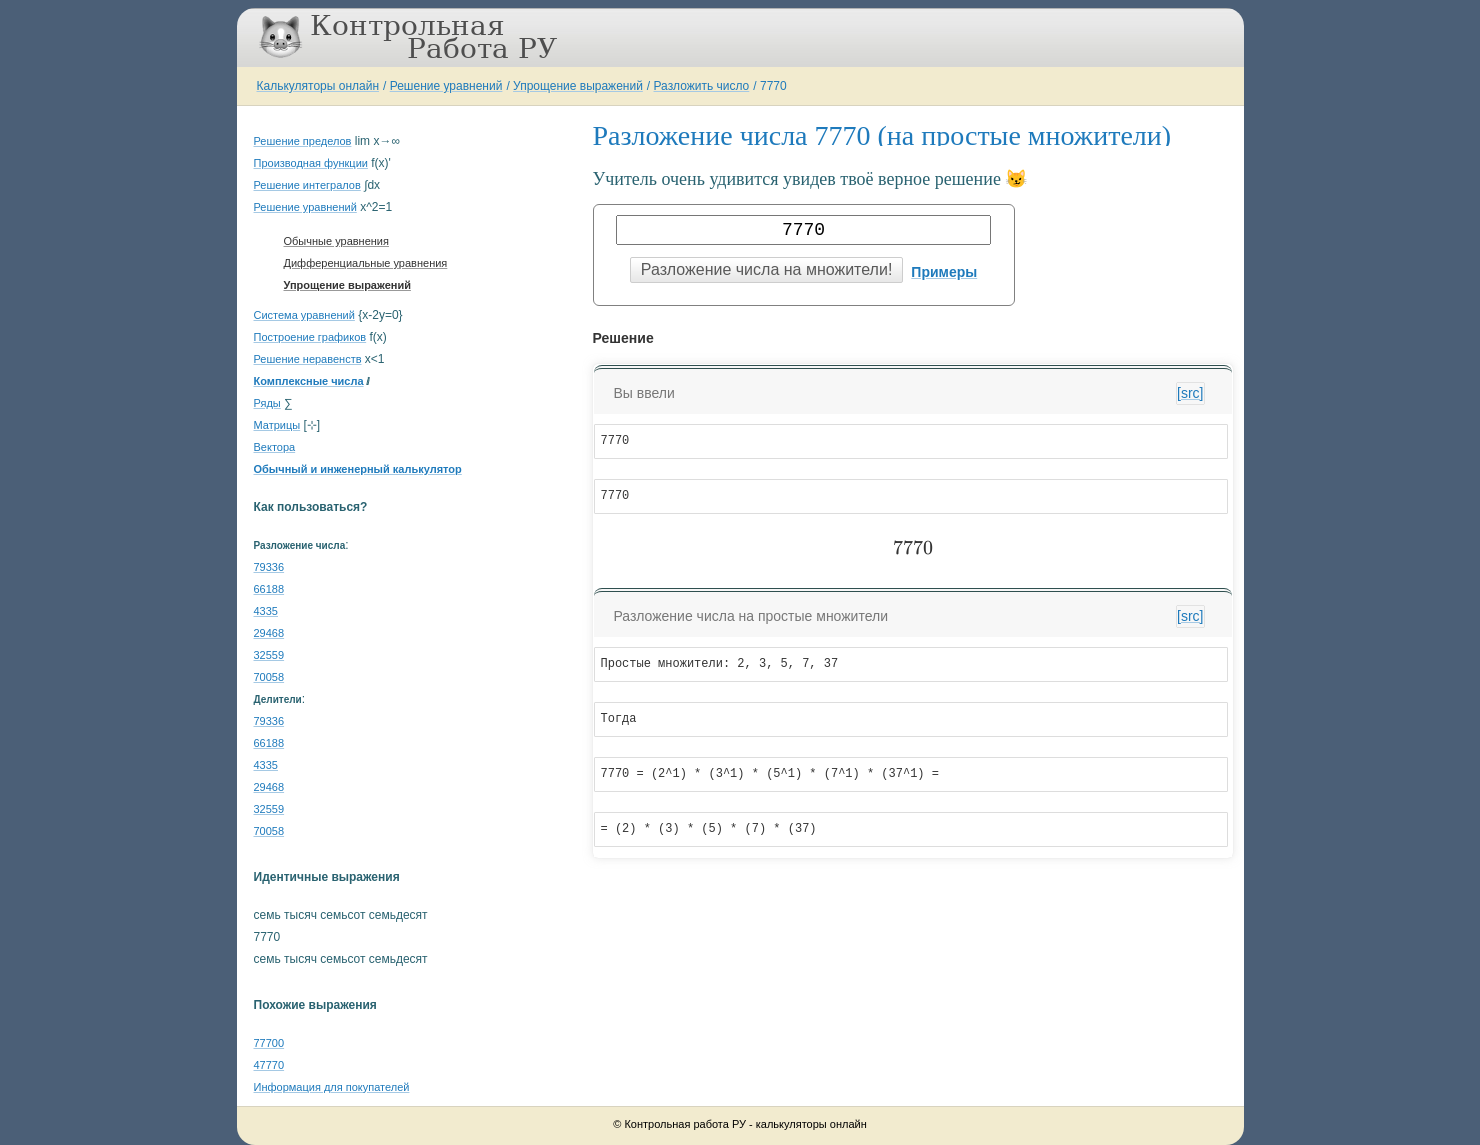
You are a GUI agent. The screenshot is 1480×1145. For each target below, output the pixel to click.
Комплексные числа (309, 381)
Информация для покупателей (332, 1087)
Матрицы (277, 425)
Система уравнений (304, 315)
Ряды (267, 403)
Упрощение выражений (578, 86)
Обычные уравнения (336, 241)
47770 (269, 1065)
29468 (269, 633)
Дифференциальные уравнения (366, 263)
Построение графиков (310, 337)
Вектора (275, 447)
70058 (269, 677)
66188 (269, 589)
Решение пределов (303, 141)
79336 (269, 567)
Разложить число (702, 86)
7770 (773, 86)
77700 (269, 1043)
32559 (269, 655)
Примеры (944, 272)
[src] (1190, 393)
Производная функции (311, 163)
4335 (266, 611)
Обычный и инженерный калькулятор (358, 469)
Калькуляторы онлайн (318, 86)
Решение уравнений (446, 86)
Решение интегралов (307, 185)
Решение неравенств (308, 359)
